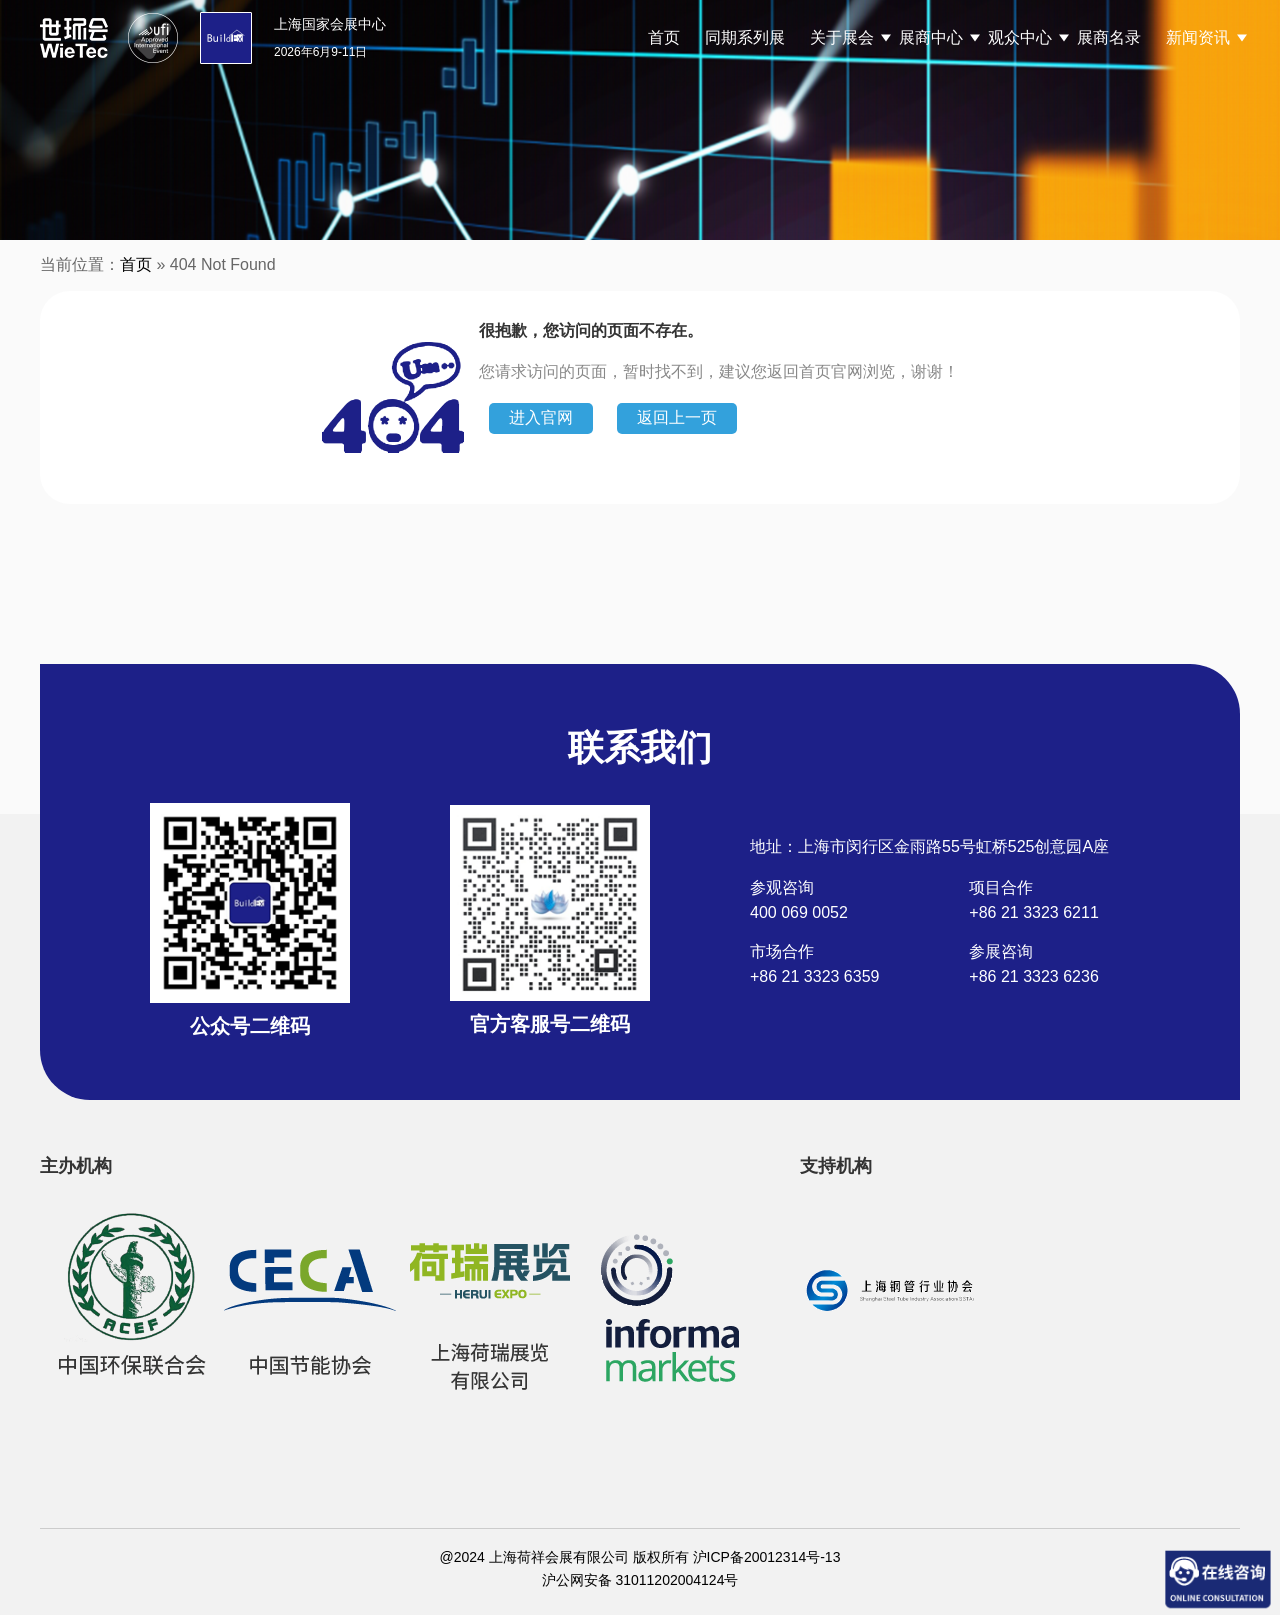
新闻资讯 (1198, 37)
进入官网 (541, 417)
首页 (664, 37)
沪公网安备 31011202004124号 (640, 1580)
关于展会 (842, 37)
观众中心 (1020, 37)
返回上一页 (677, 417)
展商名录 (1109, 37)
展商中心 (931, 37)
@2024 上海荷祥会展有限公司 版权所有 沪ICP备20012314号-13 (640, 1557)
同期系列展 (745, 37)
